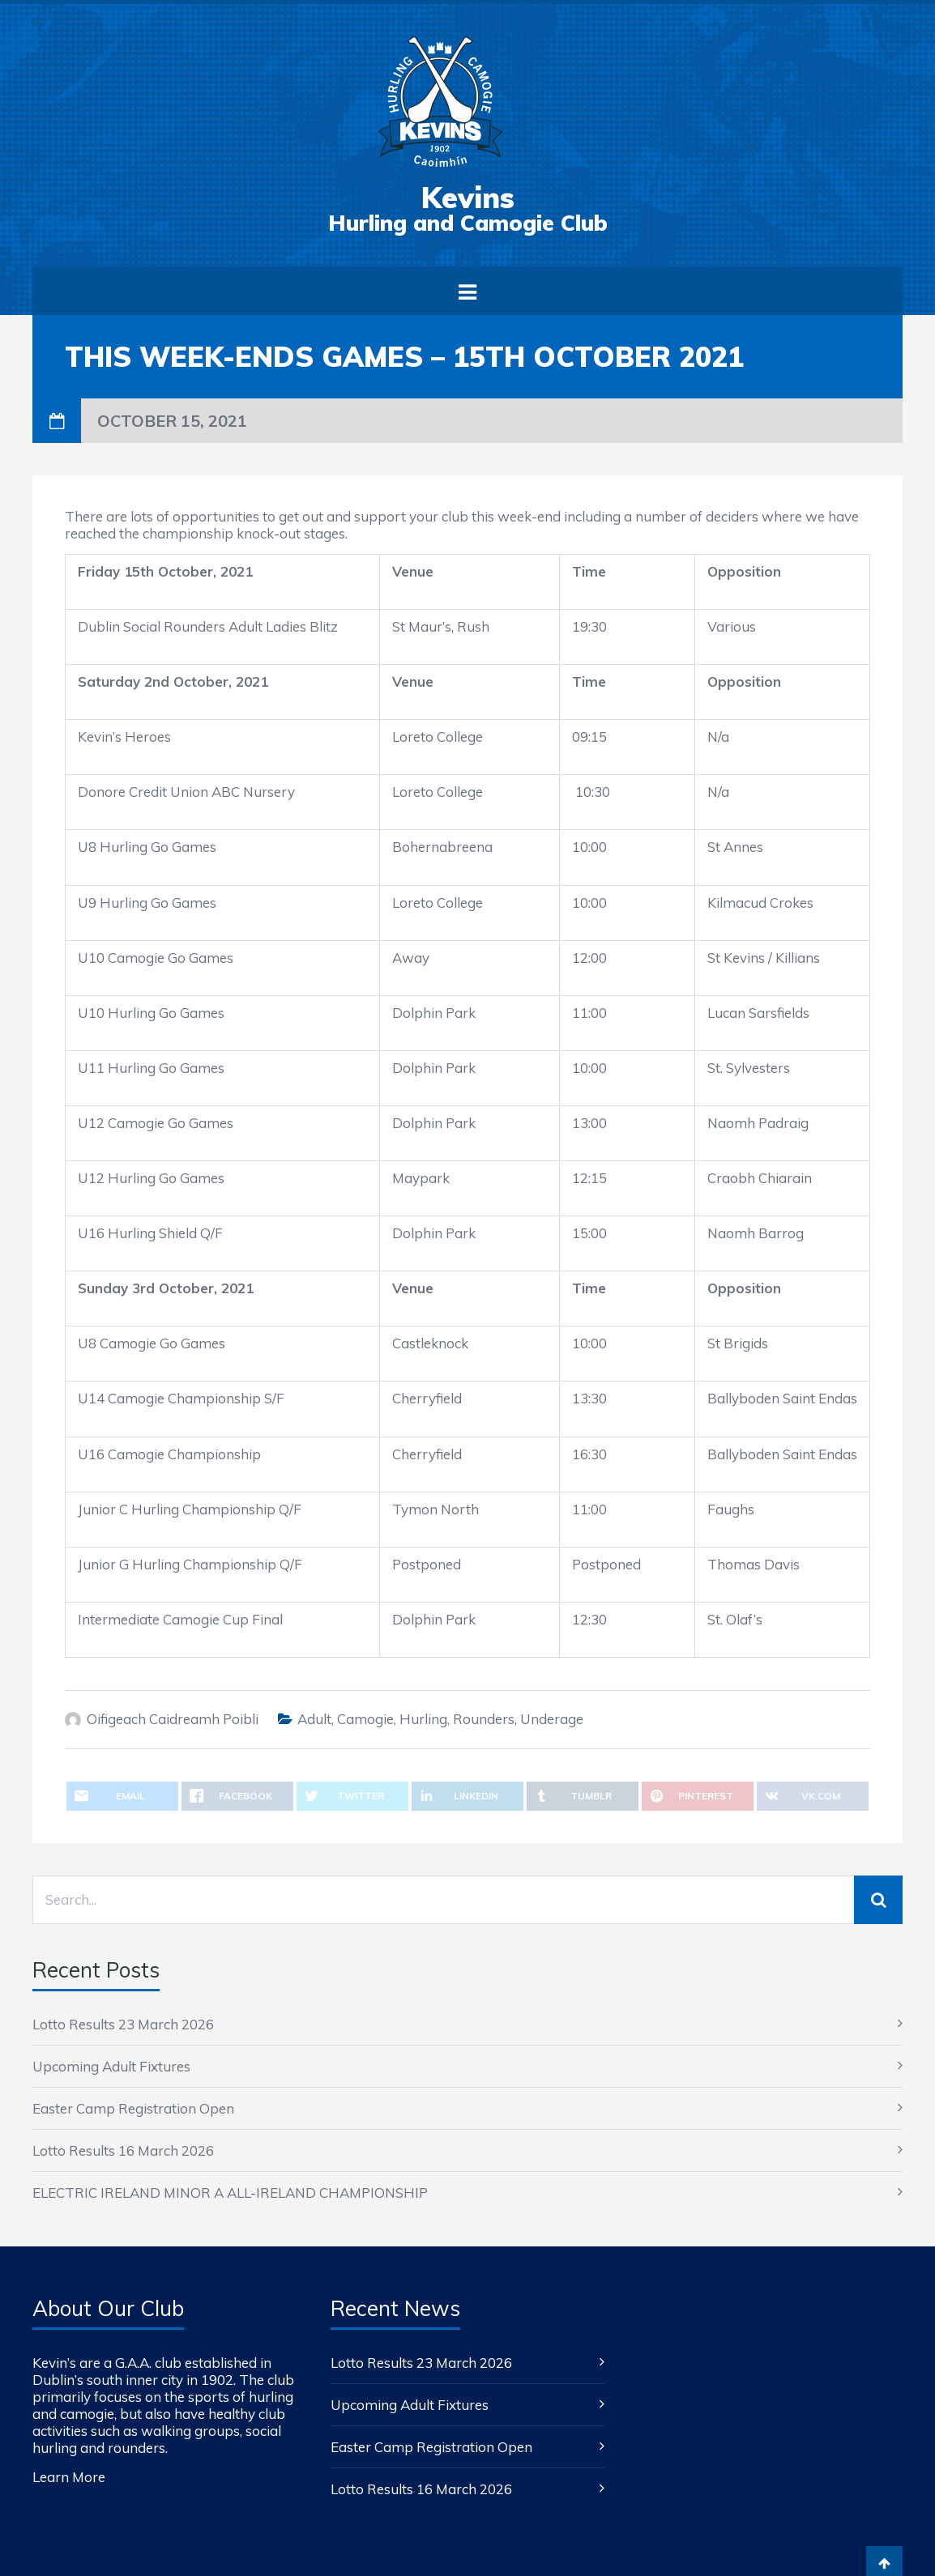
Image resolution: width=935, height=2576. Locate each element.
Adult (314, 1718)
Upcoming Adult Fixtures (111, 2066)
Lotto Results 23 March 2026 (123, 2024)
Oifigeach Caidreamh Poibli (172, 1718)
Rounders (483, 1718)
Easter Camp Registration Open (133, 2108)
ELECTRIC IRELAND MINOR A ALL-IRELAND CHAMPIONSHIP (230, 2192)
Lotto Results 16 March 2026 (123, 2150)
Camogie (365, 1718)
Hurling (423, 1718)
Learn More (68, 2476)
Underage (551, 1718)
